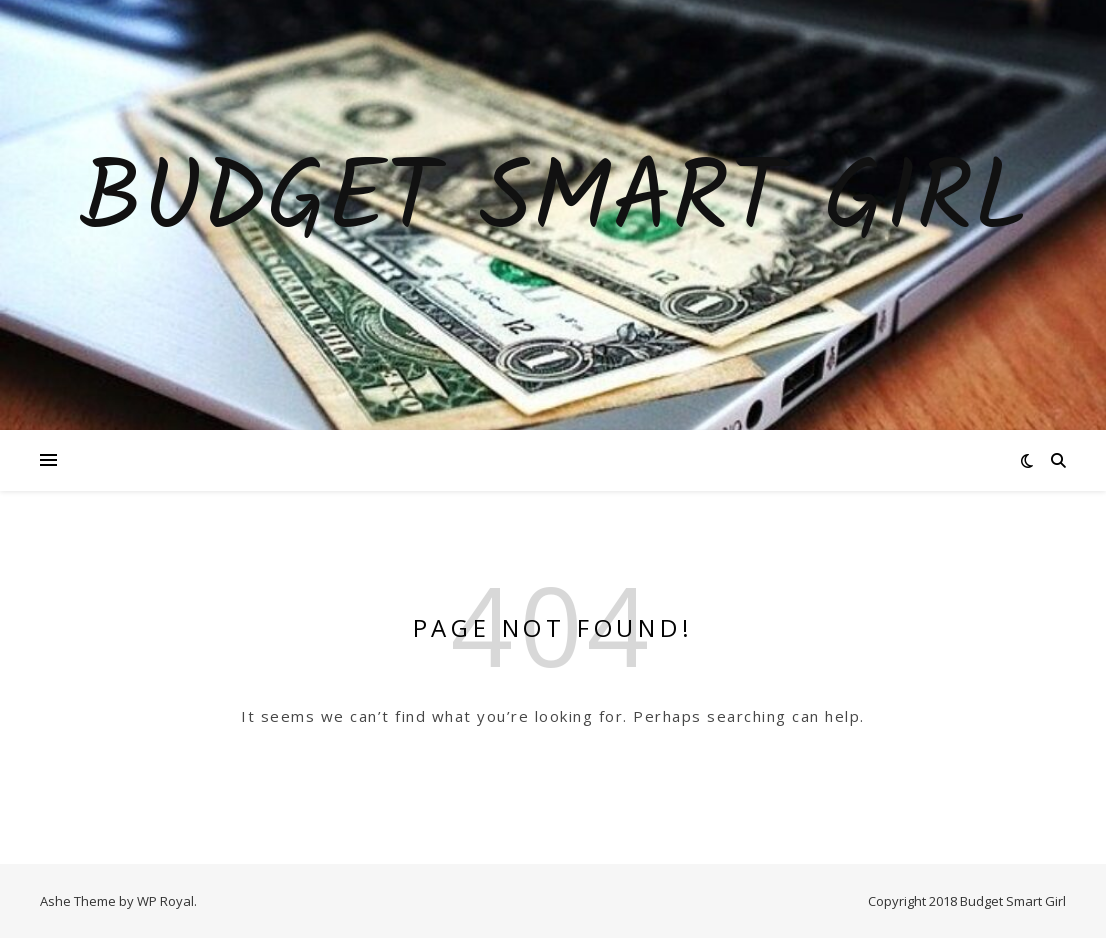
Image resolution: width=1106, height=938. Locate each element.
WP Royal (165, 901)
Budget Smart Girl (553, 203)
